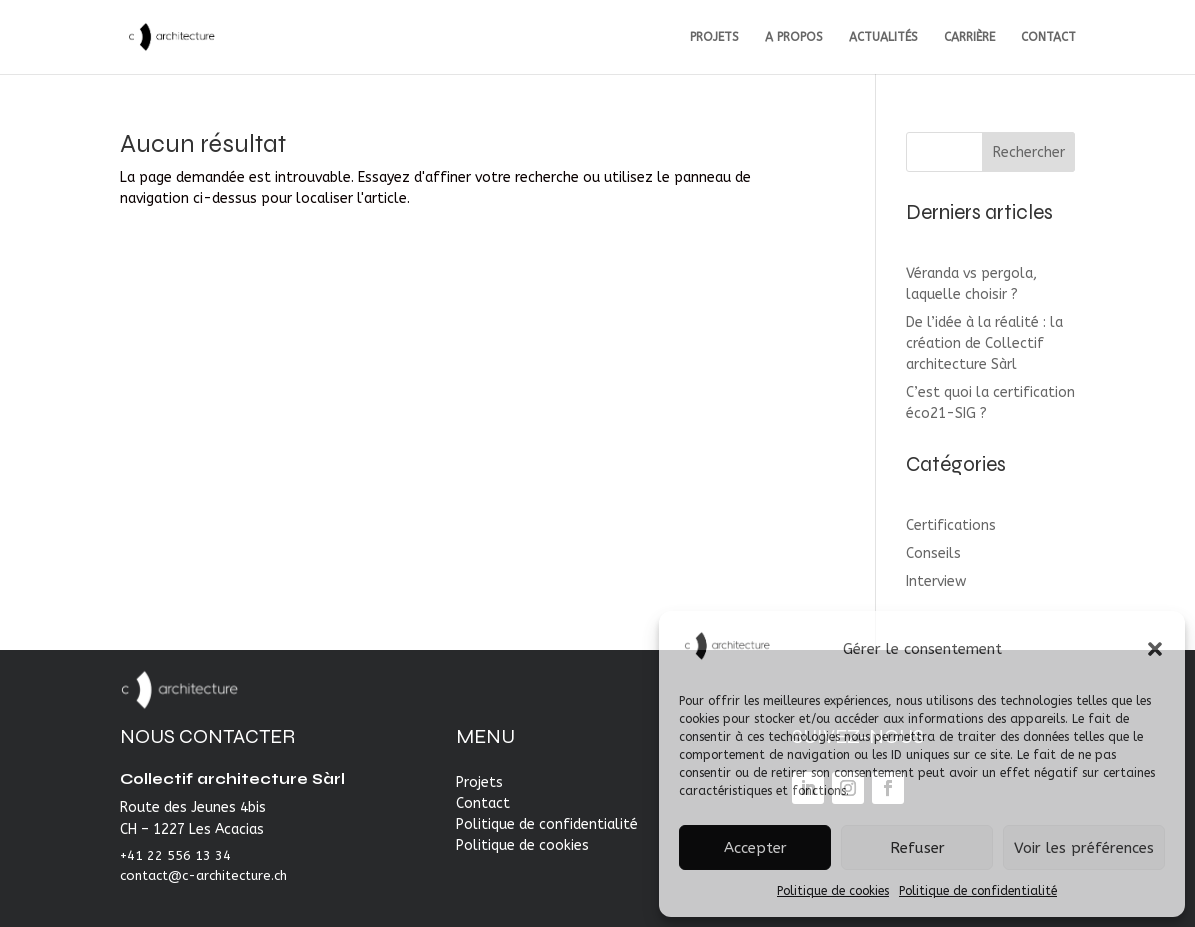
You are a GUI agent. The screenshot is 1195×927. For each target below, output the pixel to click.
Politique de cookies (833, 891)
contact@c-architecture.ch (203, 875)
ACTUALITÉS (883, 37)
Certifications (951, 525)
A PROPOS (794, 37)
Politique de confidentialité (978, 891)
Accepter (755, 848)
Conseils (933, 553)
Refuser (917, 848)
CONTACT (1048, 37)
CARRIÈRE (969, 37)
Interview (936, 581)
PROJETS (714, 37)
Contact (483, 803)
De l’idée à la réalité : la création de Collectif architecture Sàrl (984, 343)
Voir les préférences (1084, 848)
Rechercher (1029, 152)
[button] (1155, 649)
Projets (479, 782)
